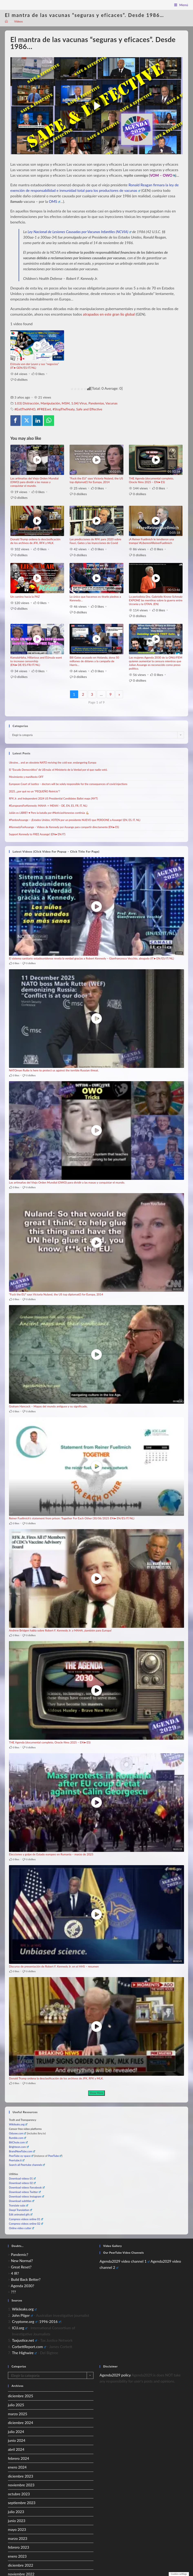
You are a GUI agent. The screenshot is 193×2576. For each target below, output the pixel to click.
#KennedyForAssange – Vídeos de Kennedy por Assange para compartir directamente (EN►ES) (64, 827)
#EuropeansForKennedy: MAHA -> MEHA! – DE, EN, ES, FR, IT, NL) (48, 805)
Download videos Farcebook (27, 2187)
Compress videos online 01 (26, 2219)
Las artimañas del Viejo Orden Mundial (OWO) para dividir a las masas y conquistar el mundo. (34, 482)
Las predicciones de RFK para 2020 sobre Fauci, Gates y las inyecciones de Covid (95, 541)
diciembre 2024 (20, 2422)
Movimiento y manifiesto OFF (26, 776)
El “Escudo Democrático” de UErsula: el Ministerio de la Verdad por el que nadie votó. (58, 769)
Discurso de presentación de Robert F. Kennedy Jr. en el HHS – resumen (54, 1966)
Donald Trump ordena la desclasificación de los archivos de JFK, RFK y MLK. (35, 541)
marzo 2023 (17, 2538)
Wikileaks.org (18, 2124)
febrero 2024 (18, 2458)
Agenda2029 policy (115, 2375)
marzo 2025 (17, 2414)
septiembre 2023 (21, 2502)
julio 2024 (16, 2431)
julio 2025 (16, 2405)
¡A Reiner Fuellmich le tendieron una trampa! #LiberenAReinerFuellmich (151, 541)
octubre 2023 (19, 2494)
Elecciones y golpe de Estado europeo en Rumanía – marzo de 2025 (51, 1854)
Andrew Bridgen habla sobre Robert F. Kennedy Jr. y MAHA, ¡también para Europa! (60, 1630)
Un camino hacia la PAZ (25, 596)
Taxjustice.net (24, 2340)
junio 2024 (16, 2440)
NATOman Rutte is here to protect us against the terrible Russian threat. (54, 1070)
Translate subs (18, 2205)
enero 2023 (17, 2556)
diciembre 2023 (20, 2476)
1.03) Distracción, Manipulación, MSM (42, 403)
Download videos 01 (22, 2178)
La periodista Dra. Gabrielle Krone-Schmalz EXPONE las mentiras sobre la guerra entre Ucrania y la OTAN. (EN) (156, 600)
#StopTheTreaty (63, 409)
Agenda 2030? (22, 2285)
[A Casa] (6, 21)
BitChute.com (18, 2142)
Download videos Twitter (25, 2192)
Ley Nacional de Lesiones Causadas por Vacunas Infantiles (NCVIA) (79, 231)
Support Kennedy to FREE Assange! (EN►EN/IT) (37, 834)
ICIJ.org (19, 2328)
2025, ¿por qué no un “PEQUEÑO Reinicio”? (34, 791)
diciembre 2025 (20, 2396)
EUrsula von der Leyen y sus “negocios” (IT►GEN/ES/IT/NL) (34, 365)
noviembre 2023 (21, 2485)
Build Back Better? (26, 2279)
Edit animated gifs (21, 2214)
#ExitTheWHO (24, 409)
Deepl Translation (20, 2210)
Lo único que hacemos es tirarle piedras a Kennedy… (95, 598)
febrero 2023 (18, 2547)
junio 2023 (16, 2520)
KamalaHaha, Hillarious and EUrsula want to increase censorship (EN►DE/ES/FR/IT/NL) (36, 661)
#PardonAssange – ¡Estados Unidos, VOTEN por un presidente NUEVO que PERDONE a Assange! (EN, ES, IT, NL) (74, 820)
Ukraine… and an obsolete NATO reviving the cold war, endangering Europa (52, 762)
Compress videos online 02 (26, 2223)
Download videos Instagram (26, 2196)
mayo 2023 (17, 2529)
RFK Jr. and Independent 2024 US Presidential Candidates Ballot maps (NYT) (53, 798)
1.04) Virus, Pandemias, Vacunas (94, 403)
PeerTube (55, 2155)
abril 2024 (16, 2449)
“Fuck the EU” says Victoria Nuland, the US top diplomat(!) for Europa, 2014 (96, 480)
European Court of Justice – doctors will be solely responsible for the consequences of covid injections (68, 784)
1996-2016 (50, 2321)
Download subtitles (21, 2201)
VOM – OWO (161, 175)
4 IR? (15, 2273)
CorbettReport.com (29, 2346)
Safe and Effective (89, 409)
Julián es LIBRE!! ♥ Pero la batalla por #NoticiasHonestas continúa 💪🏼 (49, 812)
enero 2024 (17, 2467)
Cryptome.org (24, 2321)
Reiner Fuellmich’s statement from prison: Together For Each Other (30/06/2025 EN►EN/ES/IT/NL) (71, 1518)
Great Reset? (21, 2267)
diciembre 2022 (20, 2565)
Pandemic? (19, 2254)
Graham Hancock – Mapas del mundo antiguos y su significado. (48, 1406)
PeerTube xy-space (21, 2155)
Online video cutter (21, 2228)
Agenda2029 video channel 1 (125, 2261)
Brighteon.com (19, 2146)
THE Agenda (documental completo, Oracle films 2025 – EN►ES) (151, 480)
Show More (96, 2093)
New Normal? (22, 2260)
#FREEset (44, 409)
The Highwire (24, 2352)
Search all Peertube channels (27, 2164)
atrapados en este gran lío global (109, 314)
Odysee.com (17, 2133)
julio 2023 (16, 2511)
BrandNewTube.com (22, 2151)
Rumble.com (17, 2137)
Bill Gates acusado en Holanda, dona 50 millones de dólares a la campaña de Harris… (94, 661)
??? (13, 2292)
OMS (54, 201)
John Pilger (22, 2315)
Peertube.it (17, 2160)
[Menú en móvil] (181, 5)
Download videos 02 (22, 2183)
